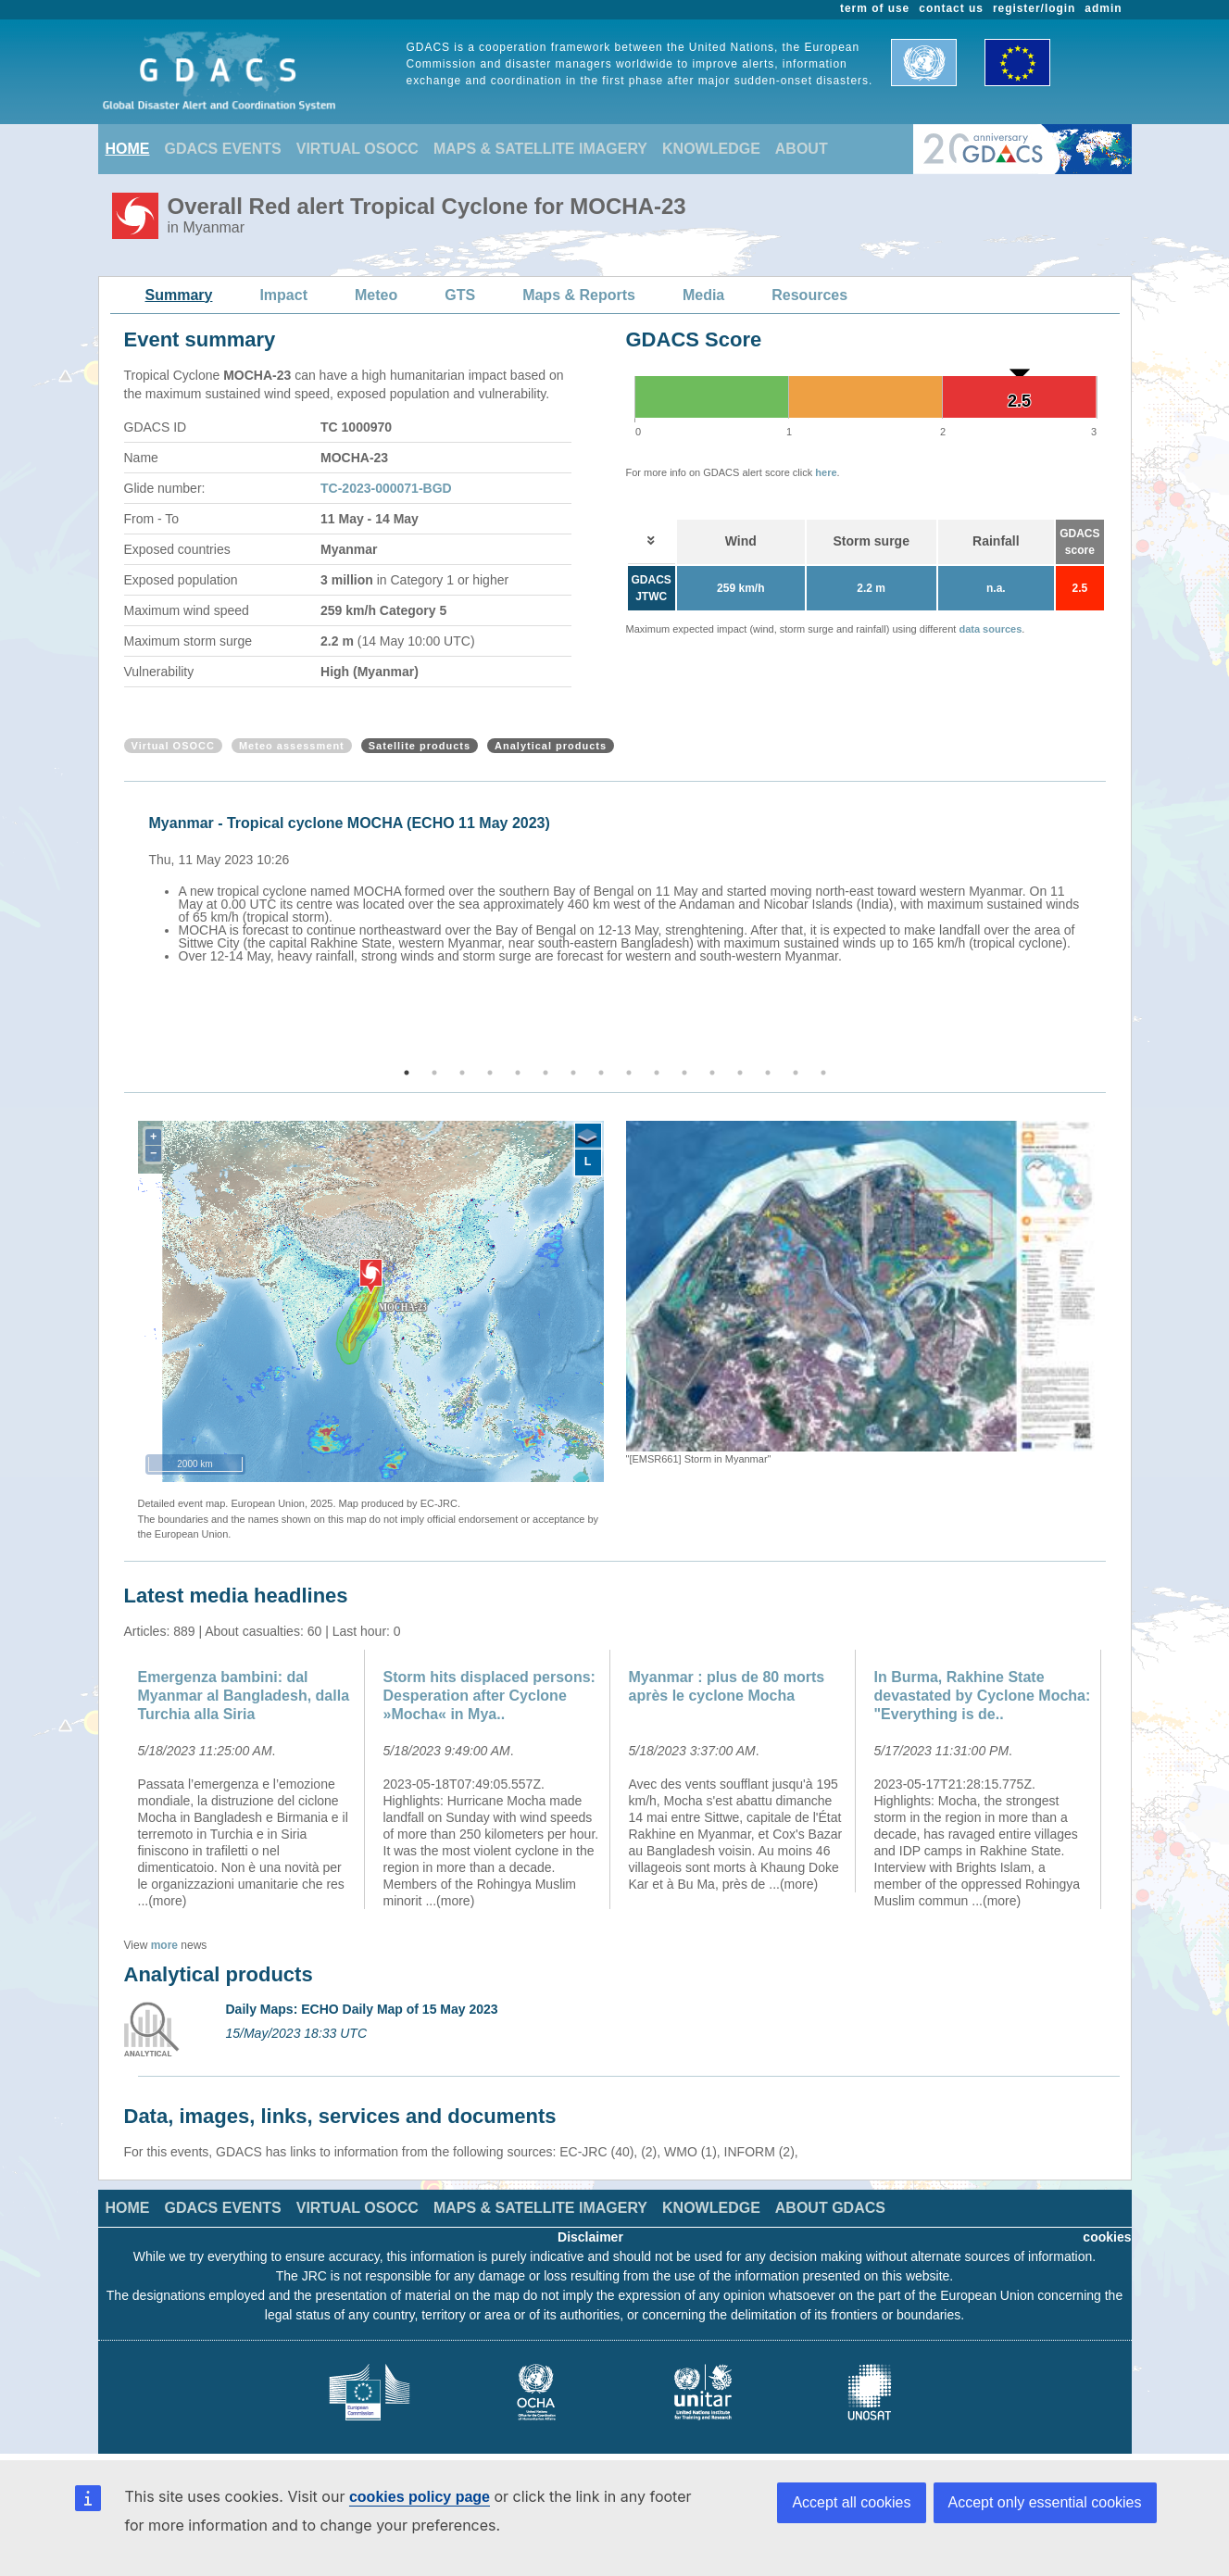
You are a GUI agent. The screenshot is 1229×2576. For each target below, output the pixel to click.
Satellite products (419, 745)
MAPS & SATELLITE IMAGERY (540, 149)
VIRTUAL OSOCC (357, 149)
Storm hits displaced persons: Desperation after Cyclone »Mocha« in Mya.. (489, 1695)
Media (703, 295)
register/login (1034, 8)
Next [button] (1108, 925)
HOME (128, 149)
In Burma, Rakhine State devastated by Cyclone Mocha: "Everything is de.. (982, 1695)
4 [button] (490, 1072)
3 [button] (462, 1072)
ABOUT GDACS (830, 2208)
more (164, 1945)
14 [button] (768, 1072)
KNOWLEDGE (711, 149)
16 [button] (823, 1072)
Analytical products (551, 745)
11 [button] (684, 1072)
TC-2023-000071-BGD (386, 488)
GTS (460, 295)
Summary (179, 295)
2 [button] (434, 1072)
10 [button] (656, 1072)
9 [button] (629, 1072)
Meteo (376, 295)
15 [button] (795, 1072)
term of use (874, 8)
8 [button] (601, 1072)
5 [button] (517, 1072)
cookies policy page (419, 2497)
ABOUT (801, 149)
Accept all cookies (851, 2502)
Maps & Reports (578, 295)
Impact (283, 295)
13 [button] (740, 1072)
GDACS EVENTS (223, 149)
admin (1103, 8)
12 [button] (712, 1072)
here (825, 472)
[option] (619, 886)
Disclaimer (590, 2237)
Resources (809, 295)
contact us (951, 8)
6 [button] (545, 1072)
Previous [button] (121, 925)
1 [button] (406, 1072)
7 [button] (573, 1072)
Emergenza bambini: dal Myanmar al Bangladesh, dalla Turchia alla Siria (244, 1695)
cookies (1107, 2237)
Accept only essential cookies (1045, 2502)
